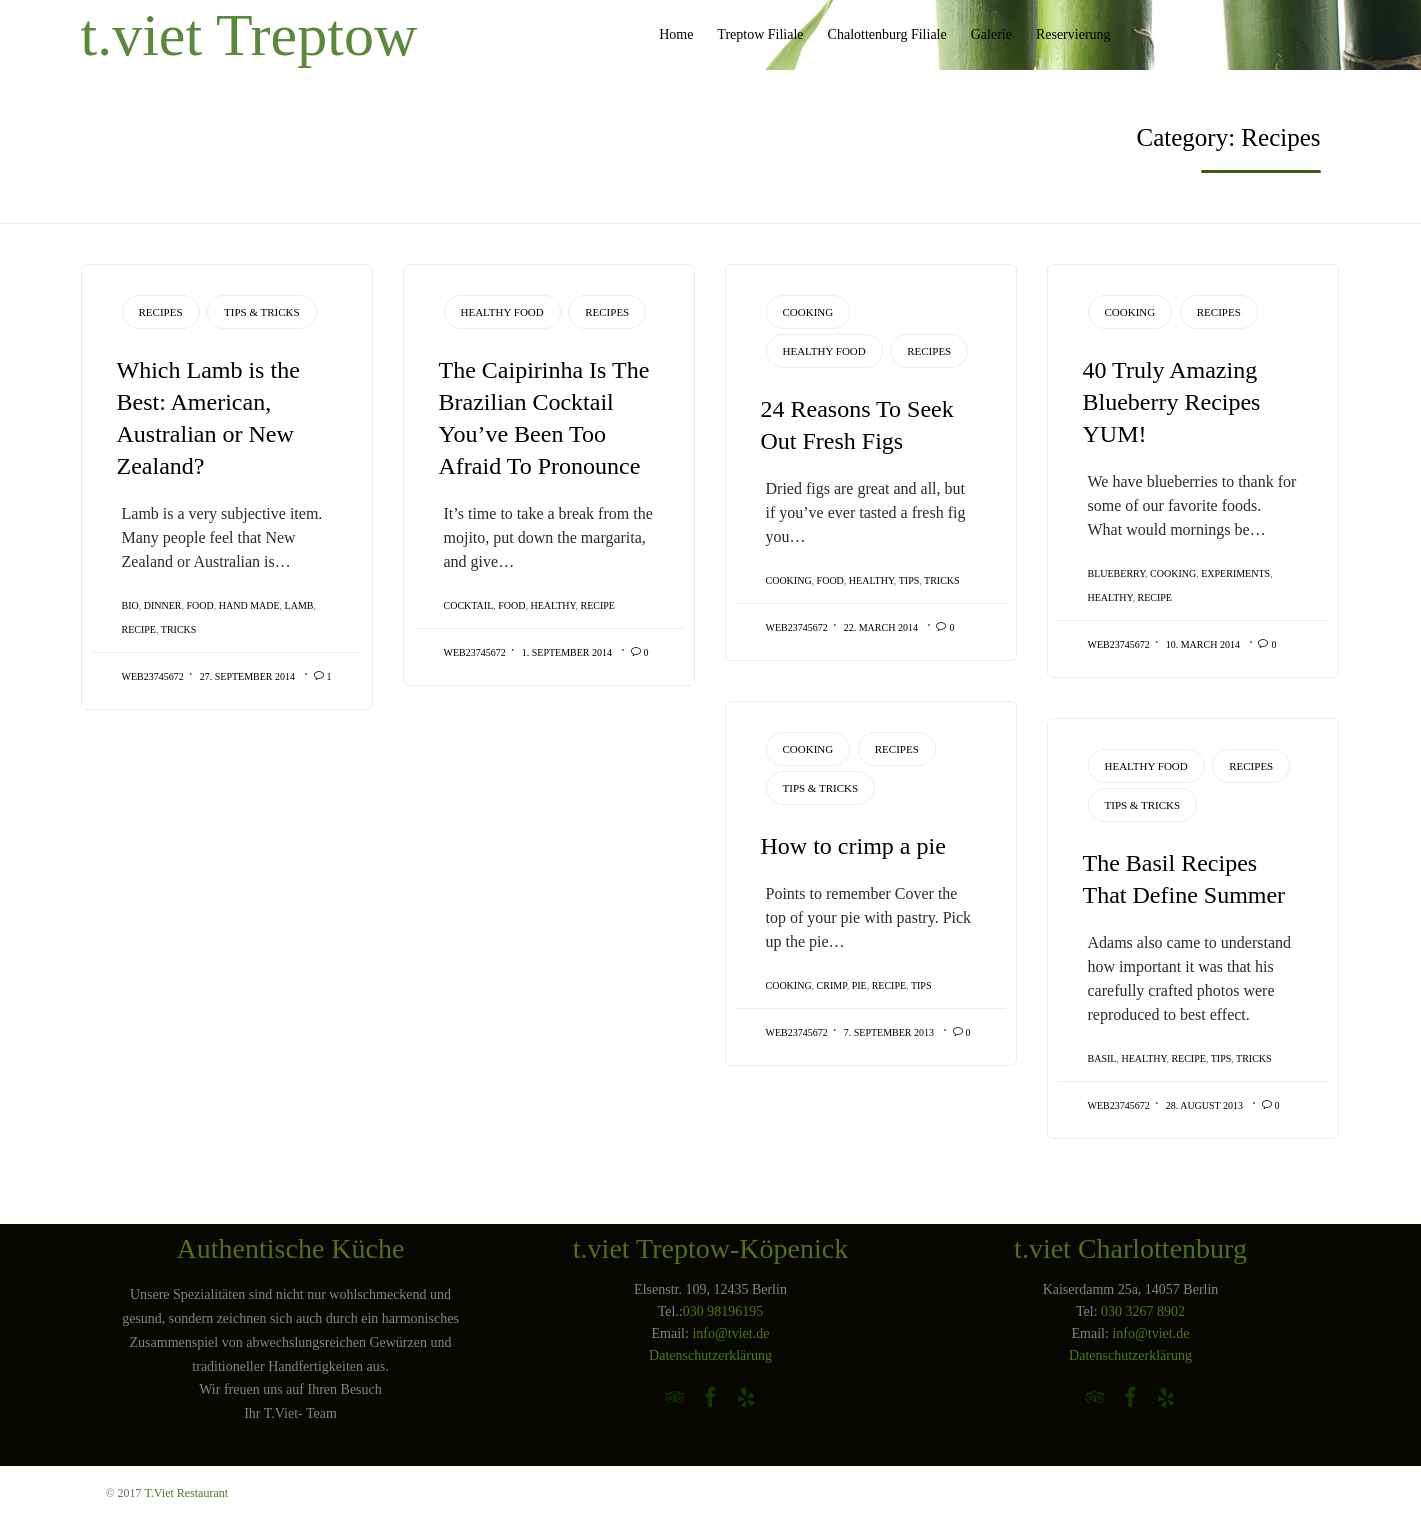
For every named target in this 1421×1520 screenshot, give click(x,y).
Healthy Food (502, 312)
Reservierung (1073, 34)
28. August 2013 (1204, 1105)
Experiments (1235, 573)
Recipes (161, 312)
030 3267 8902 (1143, 1311)
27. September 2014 (247, 676)
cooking (789, 580)
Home (676, 34)
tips (909, 580)
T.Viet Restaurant (186, 1493)
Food (200, 605)
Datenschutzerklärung (710, 1355)
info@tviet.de (730, 1333)
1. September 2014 (567, 652)
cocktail (469, 605)
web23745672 (153, 676)
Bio (130, 605)
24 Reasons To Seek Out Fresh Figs (857, 425)
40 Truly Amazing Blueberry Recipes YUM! (1172, 402)
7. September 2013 (889, 1032)
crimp (832, 985)
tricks (179, 629)
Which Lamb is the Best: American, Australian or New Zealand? (208, 418)
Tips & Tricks (262, 312)
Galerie (991, 34)
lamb (299, 605)
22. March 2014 (881, 627)
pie (859, 985)
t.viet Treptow (249, 35)
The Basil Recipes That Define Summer (1184, 879)
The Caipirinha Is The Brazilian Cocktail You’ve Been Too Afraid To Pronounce (544, 418)
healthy (553, 605)
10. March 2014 (1203, 644)
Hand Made (249, 605)
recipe (139, 629)
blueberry (1117, 573)
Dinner (163, 605)
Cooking (808, 312)
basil (1102, 1058)
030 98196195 (723, 1311)
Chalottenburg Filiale (887, 34)
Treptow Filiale (760, 34)
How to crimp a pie (853, 846)
